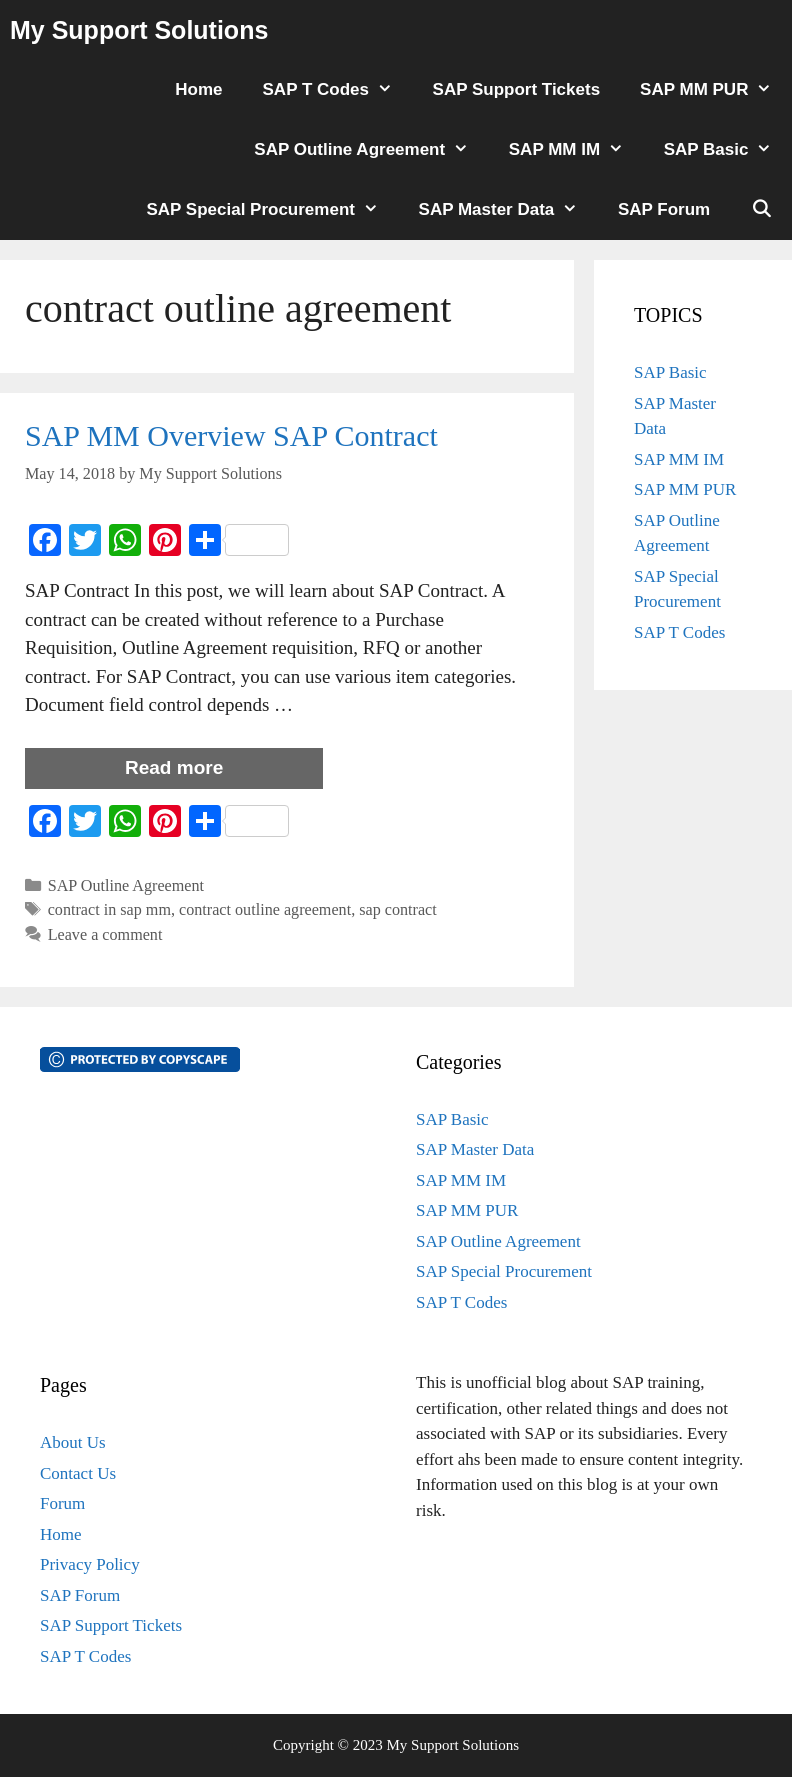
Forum (62, 1503)
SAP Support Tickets (517, 89)
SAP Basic (728, 150)
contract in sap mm (109, 909)
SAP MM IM (576, 150)
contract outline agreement (265, 909)
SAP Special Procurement (272, 210)
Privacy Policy (90, 1564)
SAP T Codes (338, 90)
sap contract (398, 909)
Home (198, 89)
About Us (73, 1442)
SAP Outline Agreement (371, 150)
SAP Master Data (508, 210)
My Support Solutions (139, 30)
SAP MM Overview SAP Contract (231, 435)
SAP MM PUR (716, 90)
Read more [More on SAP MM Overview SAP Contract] (174, 767)
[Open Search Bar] (761, 210)
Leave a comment (105, 934)
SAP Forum (664, 209)
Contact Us (78, 1473)
